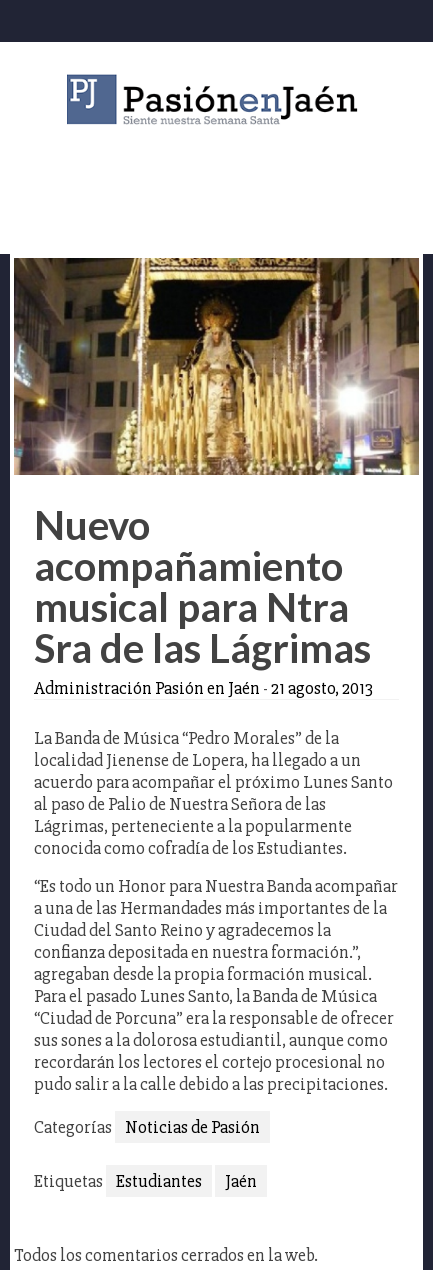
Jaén (241, 1181)
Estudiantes (159, 1181)
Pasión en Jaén (217, 99)
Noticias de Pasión (192, 1127)
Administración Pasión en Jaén (147, 688)
